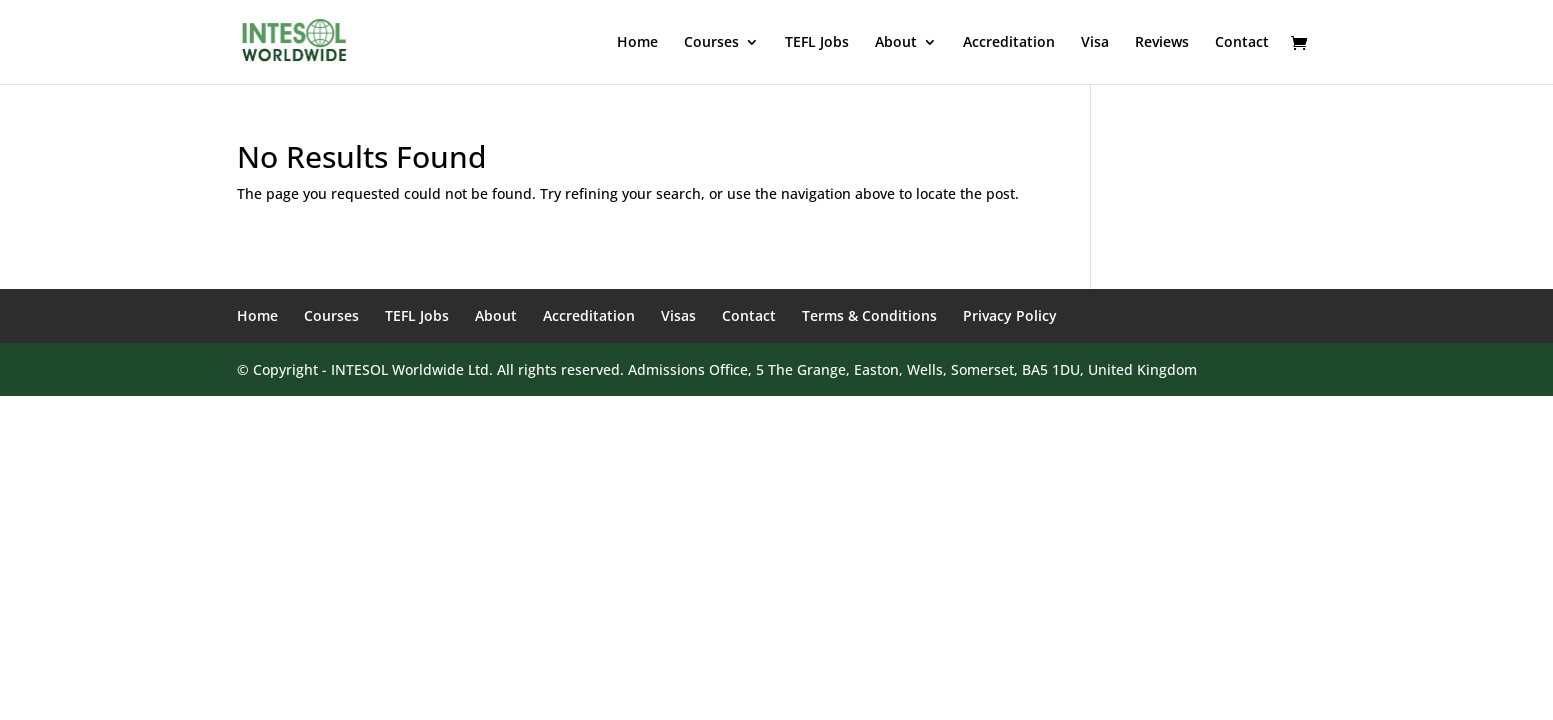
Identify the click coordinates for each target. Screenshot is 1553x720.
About (896, 43)
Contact (1242, 43)
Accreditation (1009, 43)
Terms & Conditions (869, 315)
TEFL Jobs (817, 43)
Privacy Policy (1010, 315)
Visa (1095, 43)
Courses (711, 43)
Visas (678, 315)
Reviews (1162, 43)
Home (637, 43)
